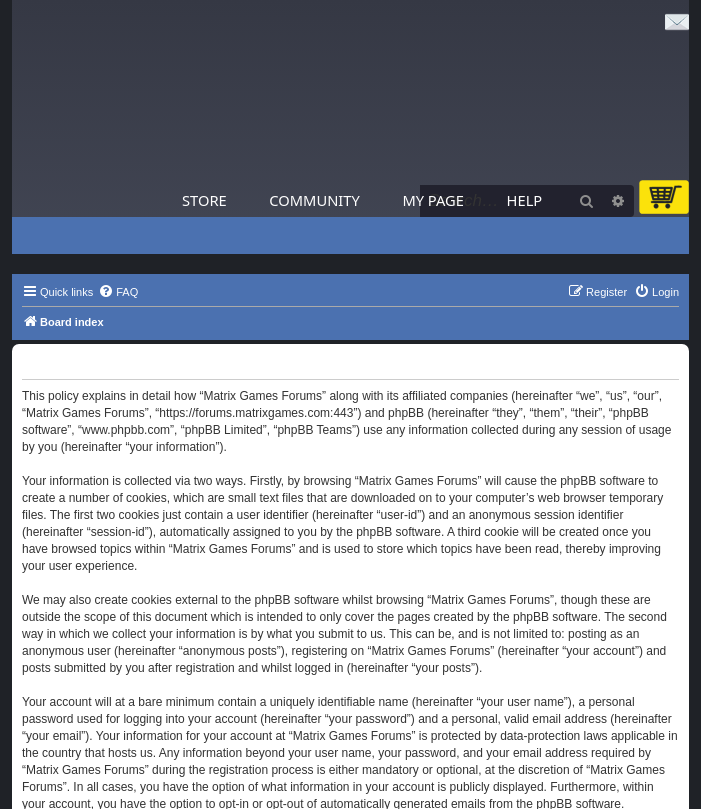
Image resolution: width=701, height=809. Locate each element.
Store (204, 200)
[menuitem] (118, 292)
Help (525, 200)
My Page (433, 200)
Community (314, 200)
